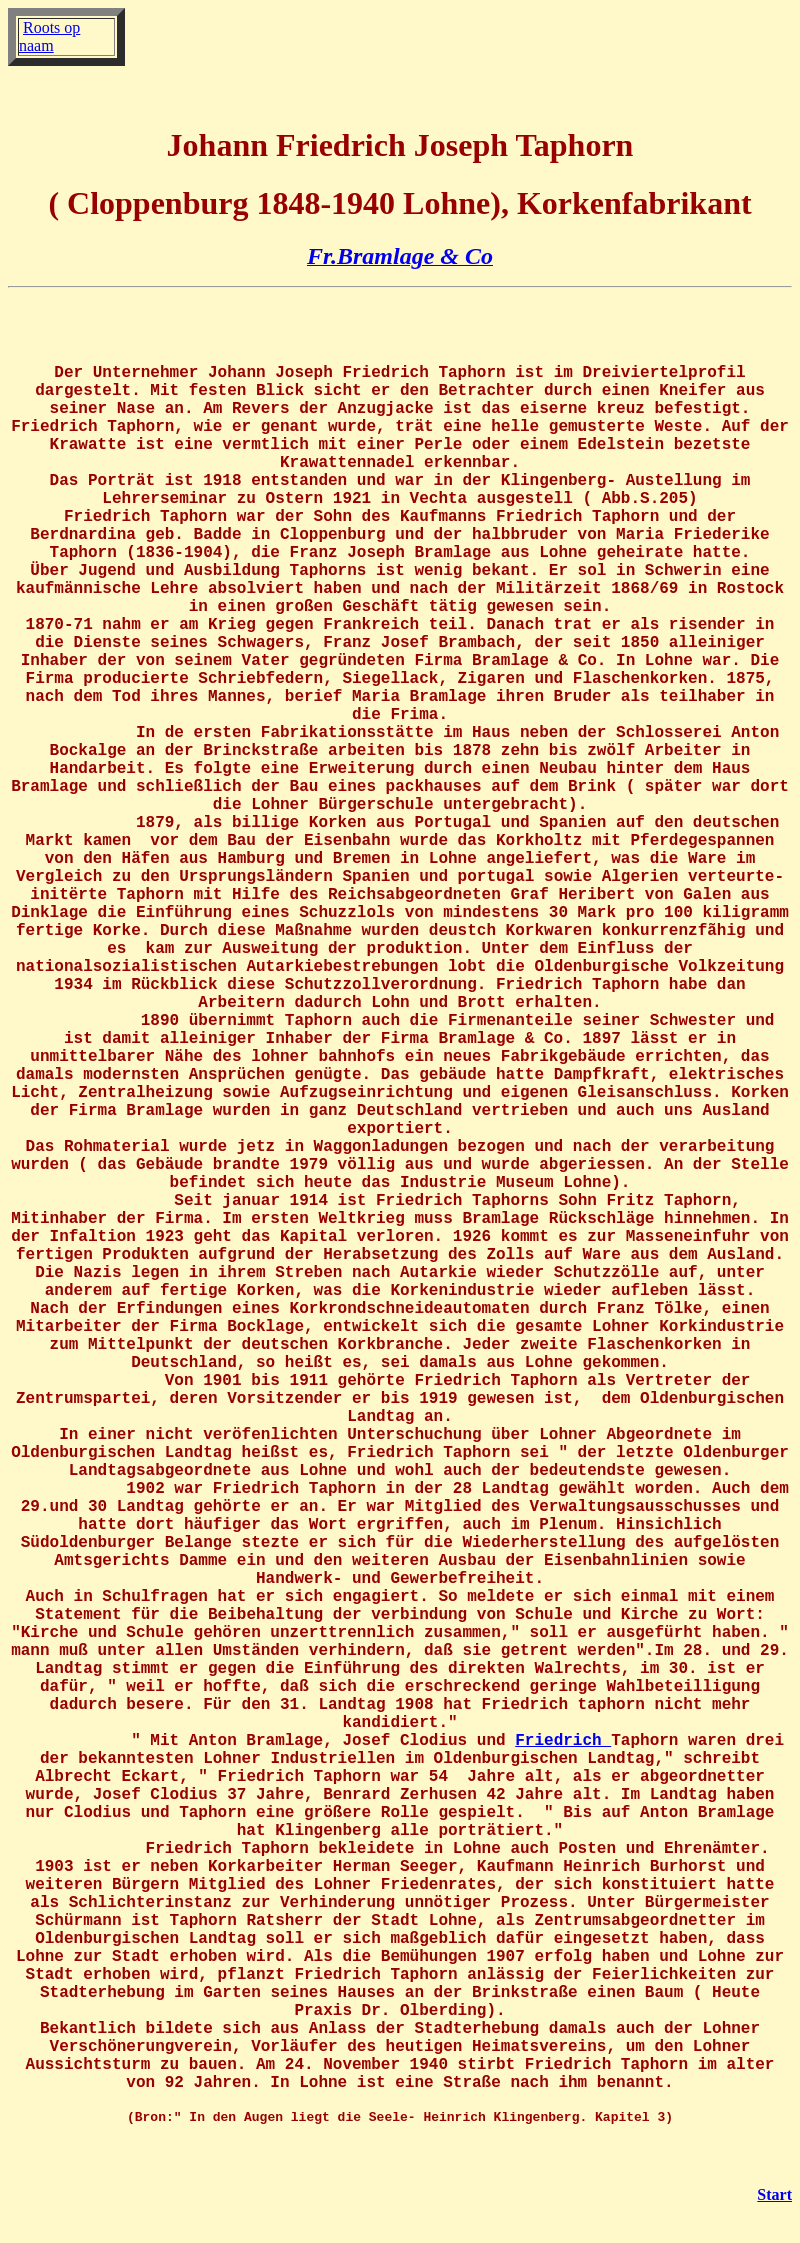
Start (774, 2194)
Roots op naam (49, 36)
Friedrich (563, 1741)
